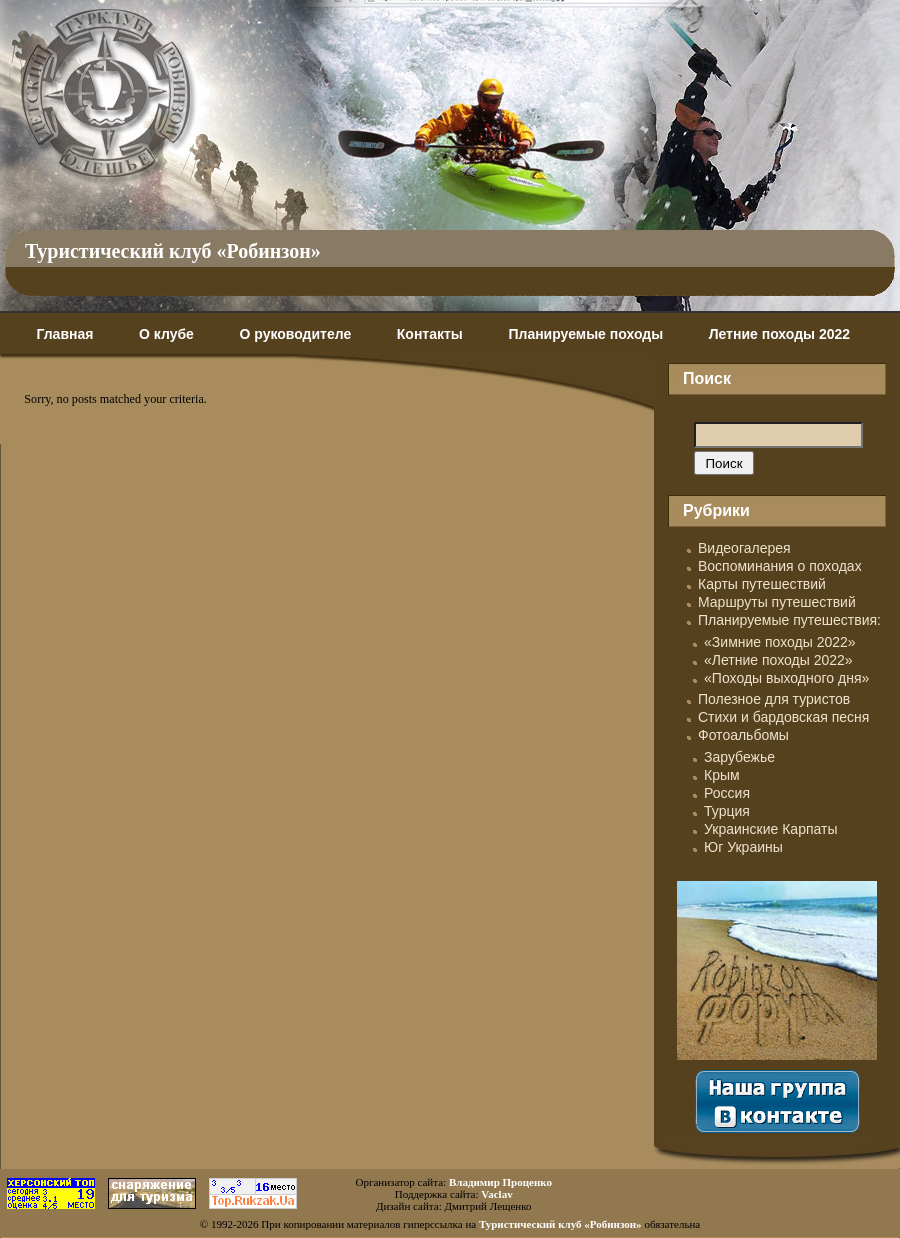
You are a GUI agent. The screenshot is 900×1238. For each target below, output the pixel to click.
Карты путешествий (762, 584)
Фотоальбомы (743, 735)
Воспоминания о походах (780, 566)
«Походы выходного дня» (786, 678)
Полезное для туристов (774, 699)
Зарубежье (739, 757)
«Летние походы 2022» (778, 660)
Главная (64, 334)
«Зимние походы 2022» (780, 642)
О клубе (166, 334)
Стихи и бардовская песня (783, 717)
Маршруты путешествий (777, 602)
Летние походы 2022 (779, 334)
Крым (722, 775)
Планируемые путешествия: (789, 620)
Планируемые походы (585, 334)
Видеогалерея (744, 548)
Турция (727, 811)
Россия (727, 793)
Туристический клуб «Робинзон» (173, 251)
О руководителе (295, 334)
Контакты (430, 334)
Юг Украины (743, 847)
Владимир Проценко (500, 1182)
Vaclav (496, 1194)
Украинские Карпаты (770, 829)
